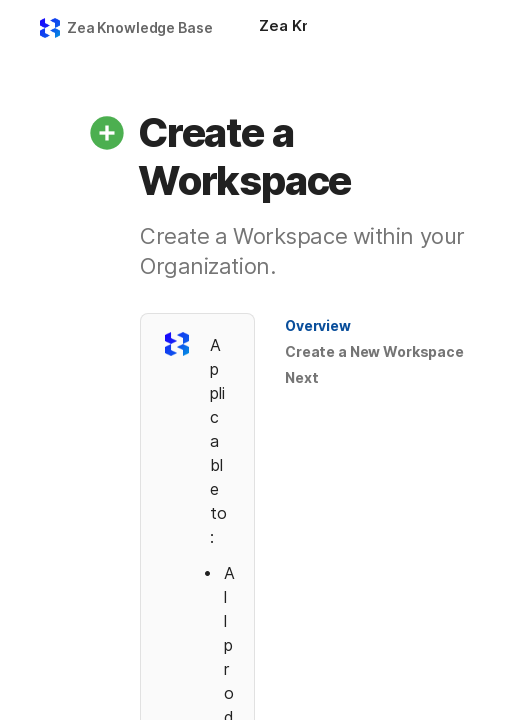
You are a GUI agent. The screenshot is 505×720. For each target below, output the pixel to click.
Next (301, 377)
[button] (107, 133)
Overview (318, 325)
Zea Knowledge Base (139, 27)
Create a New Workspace (374, 351)
